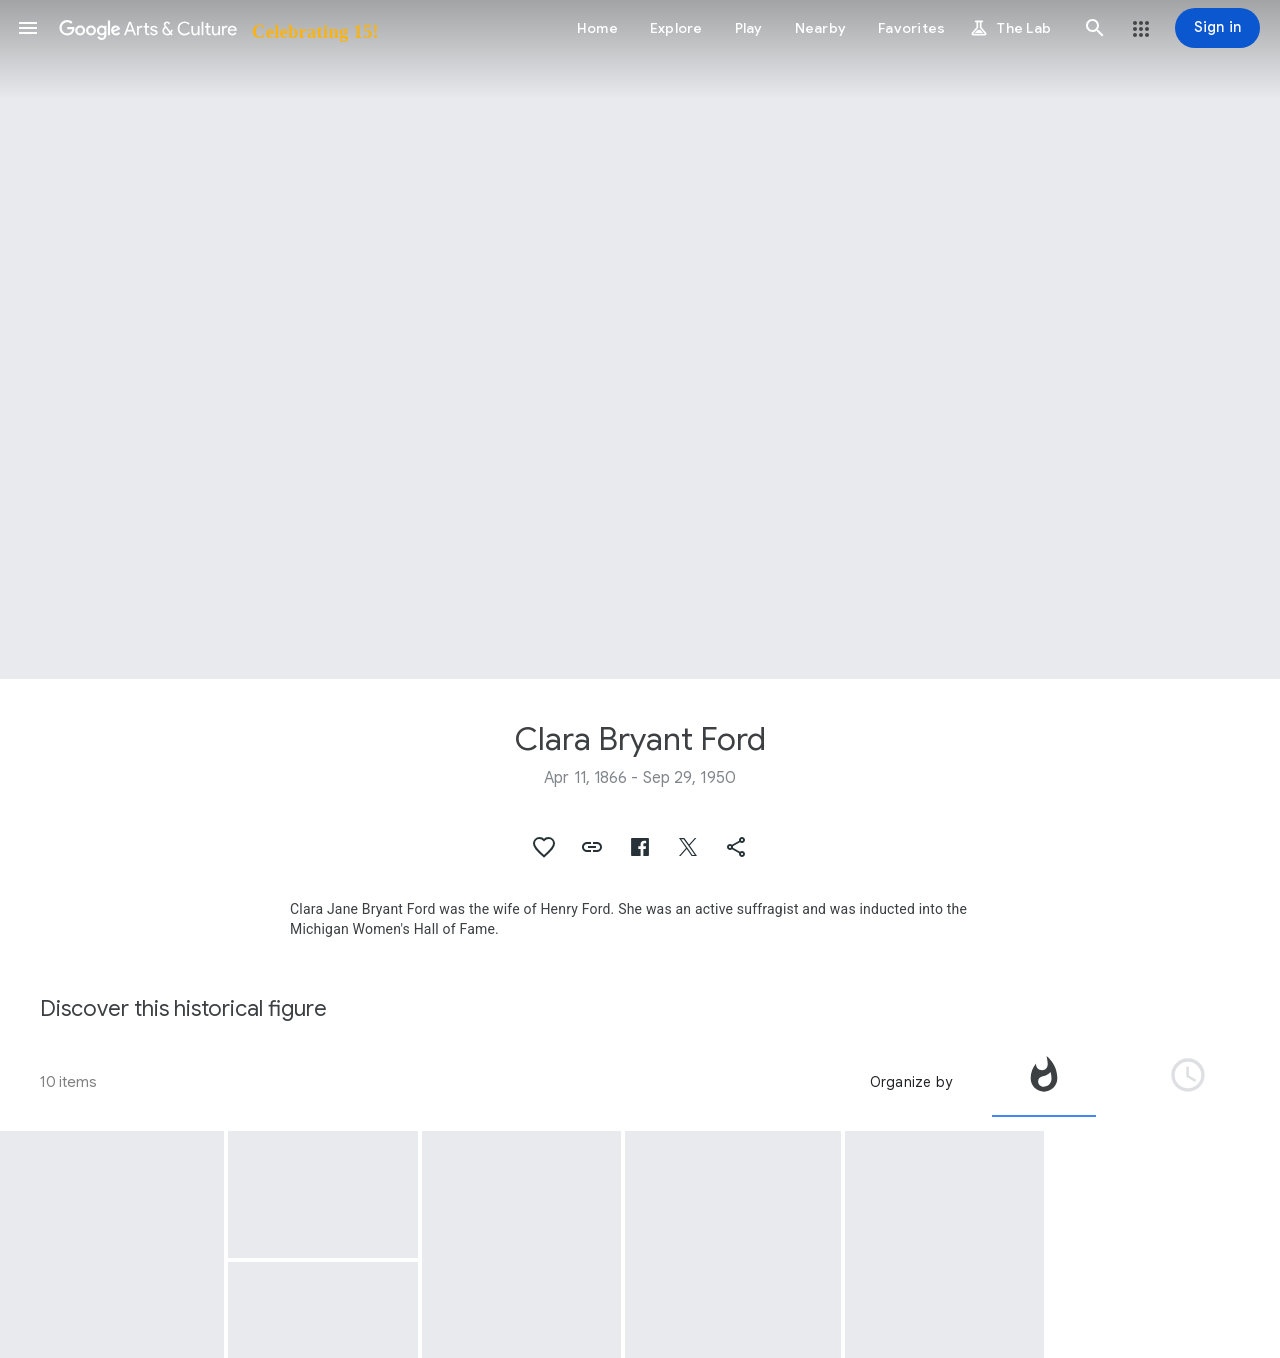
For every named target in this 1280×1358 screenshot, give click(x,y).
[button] (28, 28)
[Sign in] (1217, 28)
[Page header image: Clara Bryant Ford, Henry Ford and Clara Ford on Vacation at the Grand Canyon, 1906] (640, 339)
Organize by (911, 1082)
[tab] (1044, 1082)
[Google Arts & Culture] (217, 28)
